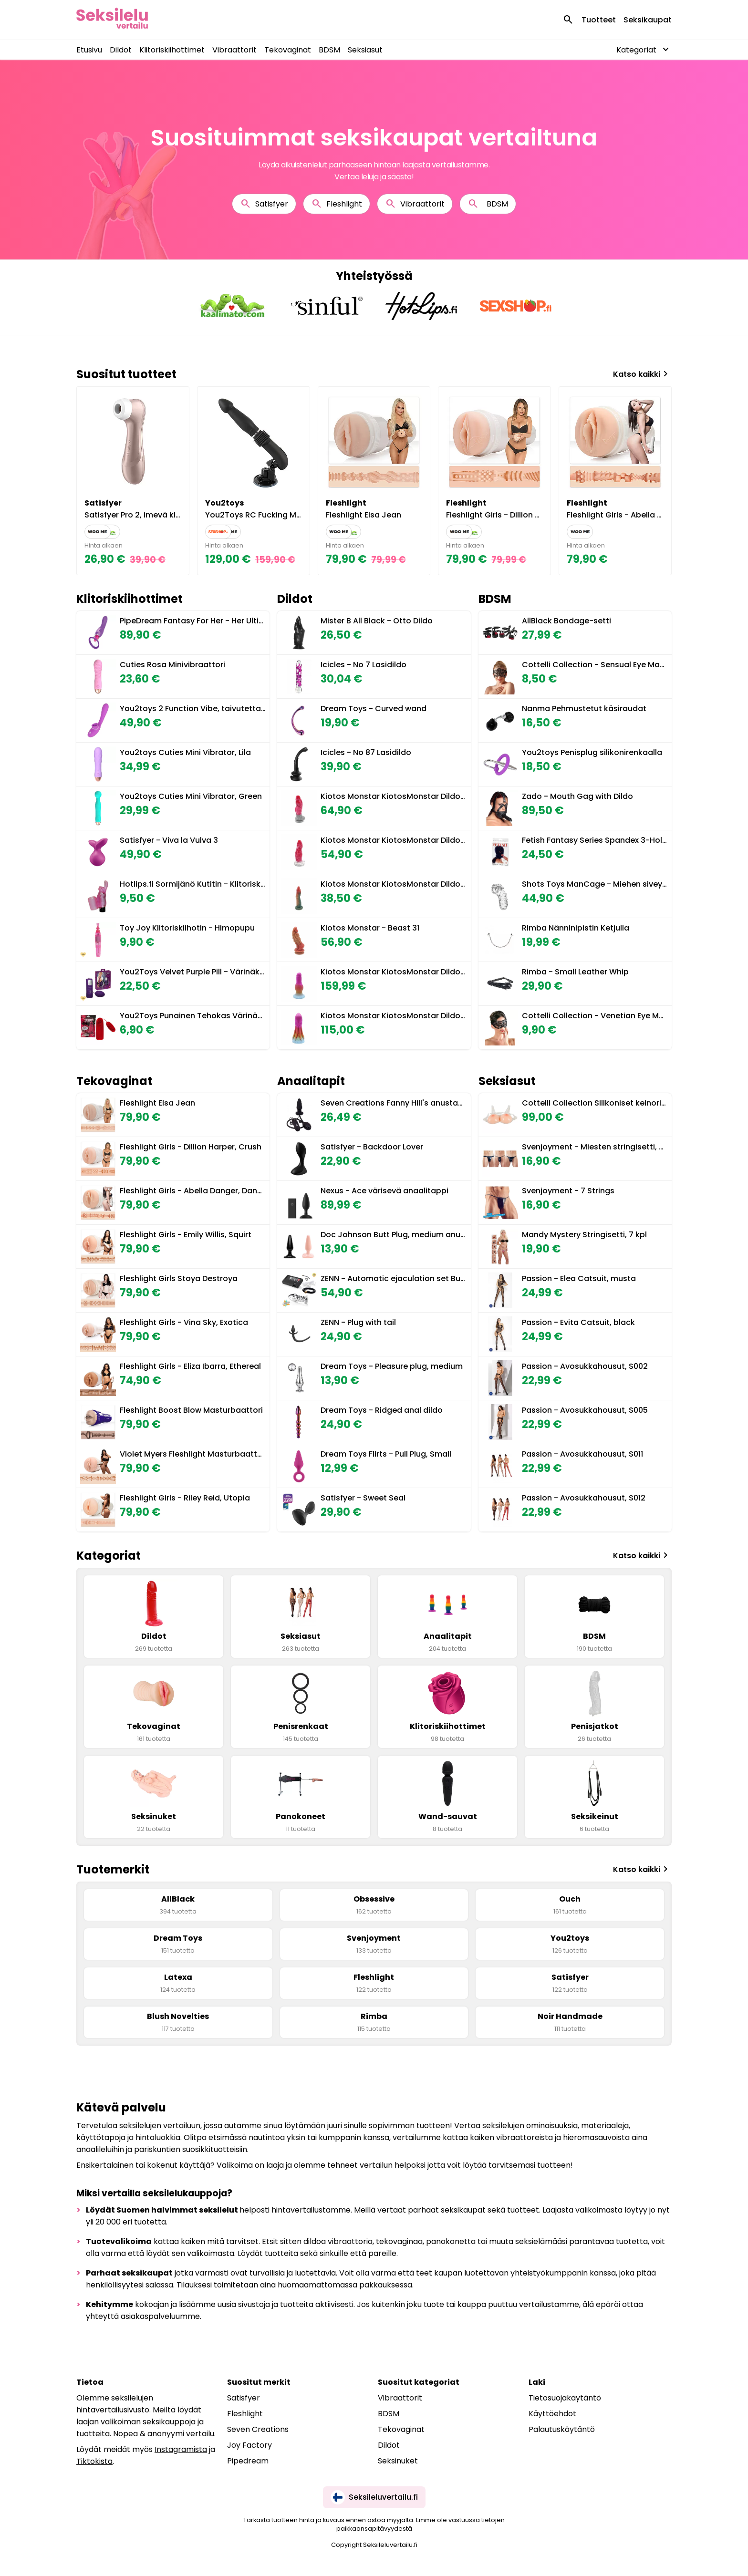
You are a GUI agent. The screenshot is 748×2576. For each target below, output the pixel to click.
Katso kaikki (642, 374)
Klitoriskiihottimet (172, 49)
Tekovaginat (287, 49)
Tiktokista (94, 2461)
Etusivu (89, 49)
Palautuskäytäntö (562, 2429)
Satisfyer (264, 204)
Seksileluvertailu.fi (374, 2497)
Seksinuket (398, 2460)
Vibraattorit (234, 49)
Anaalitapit (311, 1081)
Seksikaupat (647, 19)
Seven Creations (258, 2429)
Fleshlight (336, 204)
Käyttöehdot (552, 2413)
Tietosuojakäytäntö (565, 2397)
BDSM (329, 49)
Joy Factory (249, 2445)
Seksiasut (365, 49)
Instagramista (181, 2449)
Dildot (121, 49)
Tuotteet (599, 19)
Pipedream (248, 2460)
